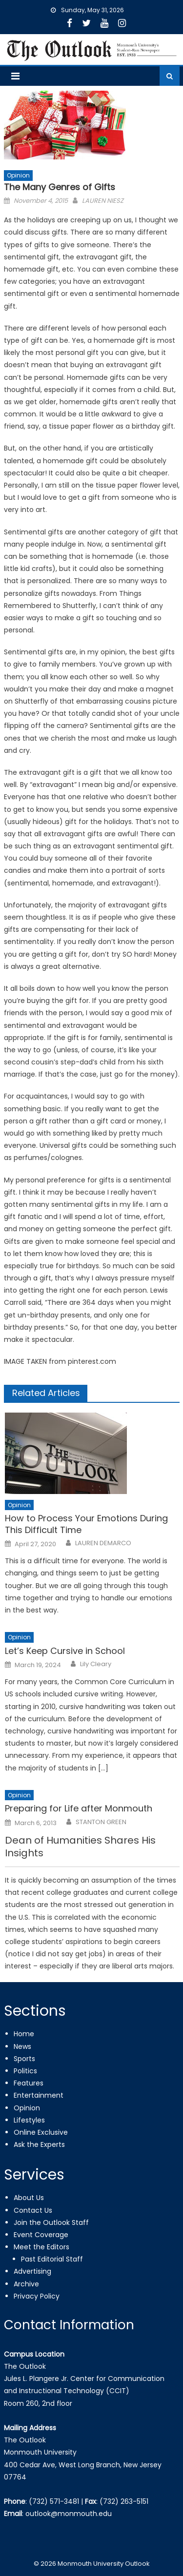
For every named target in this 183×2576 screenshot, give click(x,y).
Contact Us (33, 2210)
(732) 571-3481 (54, 2501)
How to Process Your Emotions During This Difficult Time (86, 1524)
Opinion (18, 175)
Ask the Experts (39, 2144)
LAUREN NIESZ (102, 200)
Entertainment (38, 2095)
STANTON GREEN (101, 1822)
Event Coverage (41, 2235)
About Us (29, 2197)
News (22, 2046)
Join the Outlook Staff (51, 2222)
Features (28, 2083)
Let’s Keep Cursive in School (65, 1650)
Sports (24, 2059)
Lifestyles (29, 2120)
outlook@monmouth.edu (68, 2513)
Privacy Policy (37, 2296)
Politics (25, 2071)
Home (24, 2034)
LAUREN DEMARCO (103, 1543)
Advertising (32, 2271)
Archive (26, 2284)
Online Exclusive (41, 2132)
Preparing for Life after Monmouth (78, 1808)
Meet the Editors (41, 2247)
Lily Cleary (95, 1664)
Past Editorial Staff (52, 2259)
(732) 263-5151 (124, 2501)
